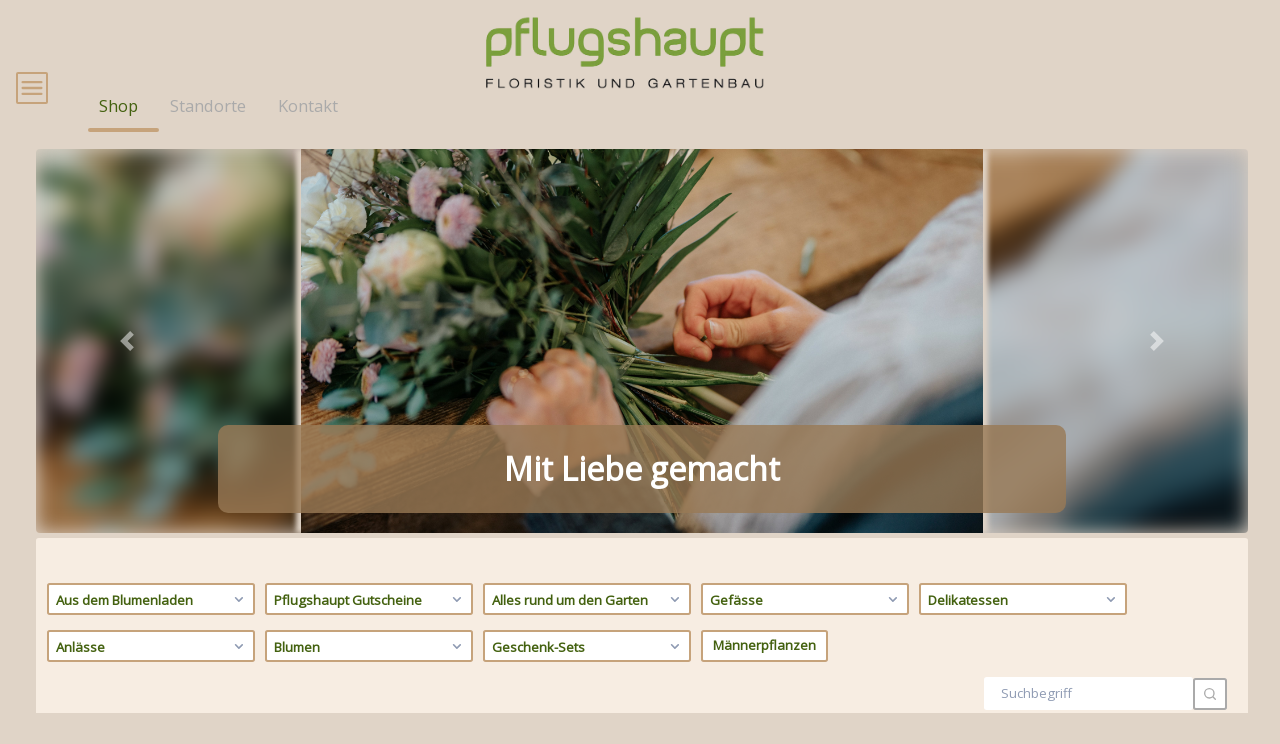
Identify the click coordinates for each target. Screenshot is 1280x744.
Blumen (370, 671)
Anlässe (152, 671)
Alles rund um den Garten (588, 624)
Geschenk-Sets (588, 671)
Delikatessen (1024, 624)
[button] (127, 366)
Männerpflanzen (764, 671)
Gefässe (806, 624)
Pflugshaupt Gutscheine (370, 624)
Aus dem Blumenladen (152, 624)
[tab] (606, 530)
